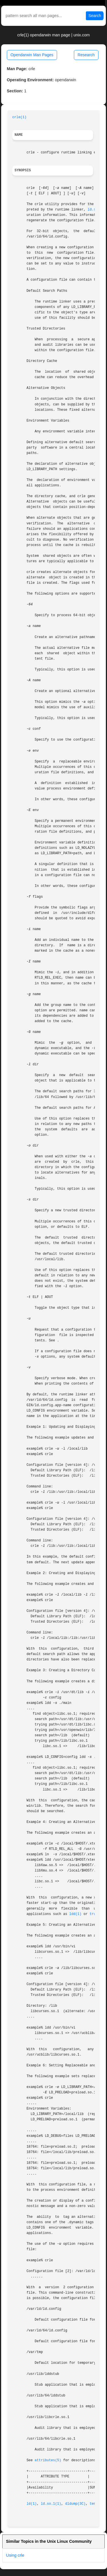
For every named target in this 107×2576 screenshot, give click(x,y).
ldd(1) (75, 1914)
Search (94, 15)
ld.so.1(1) (51, 2504)
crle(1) (19, 117)
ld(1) (32, 2504)
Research (86, 55)
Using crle (15, 2555)
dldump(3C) (75, 2504)
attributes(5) (48, 2460)
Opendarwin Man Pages (32, 55)
